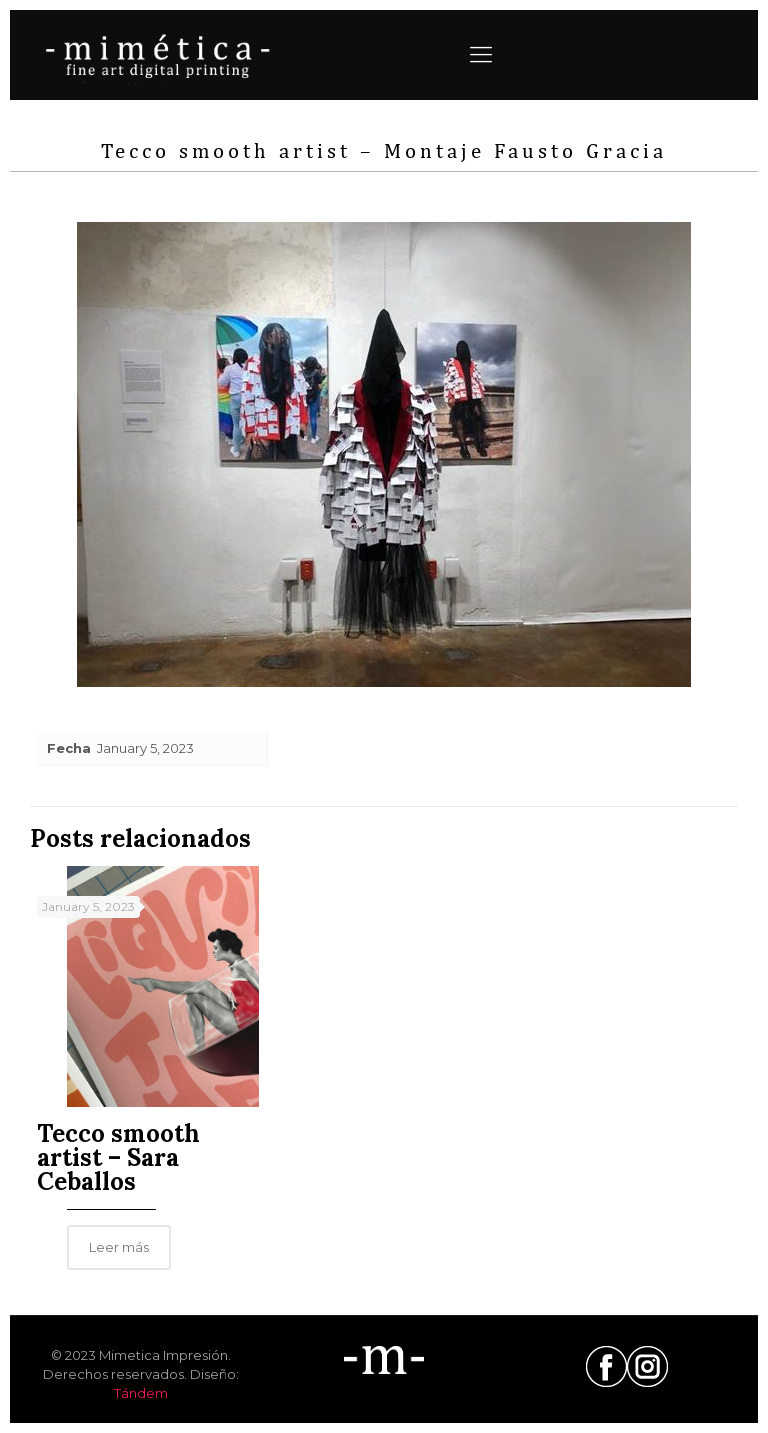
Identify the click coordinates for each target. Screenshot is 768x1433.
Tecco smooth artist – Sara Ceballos (118, 1157)
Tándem (141, 1393)
